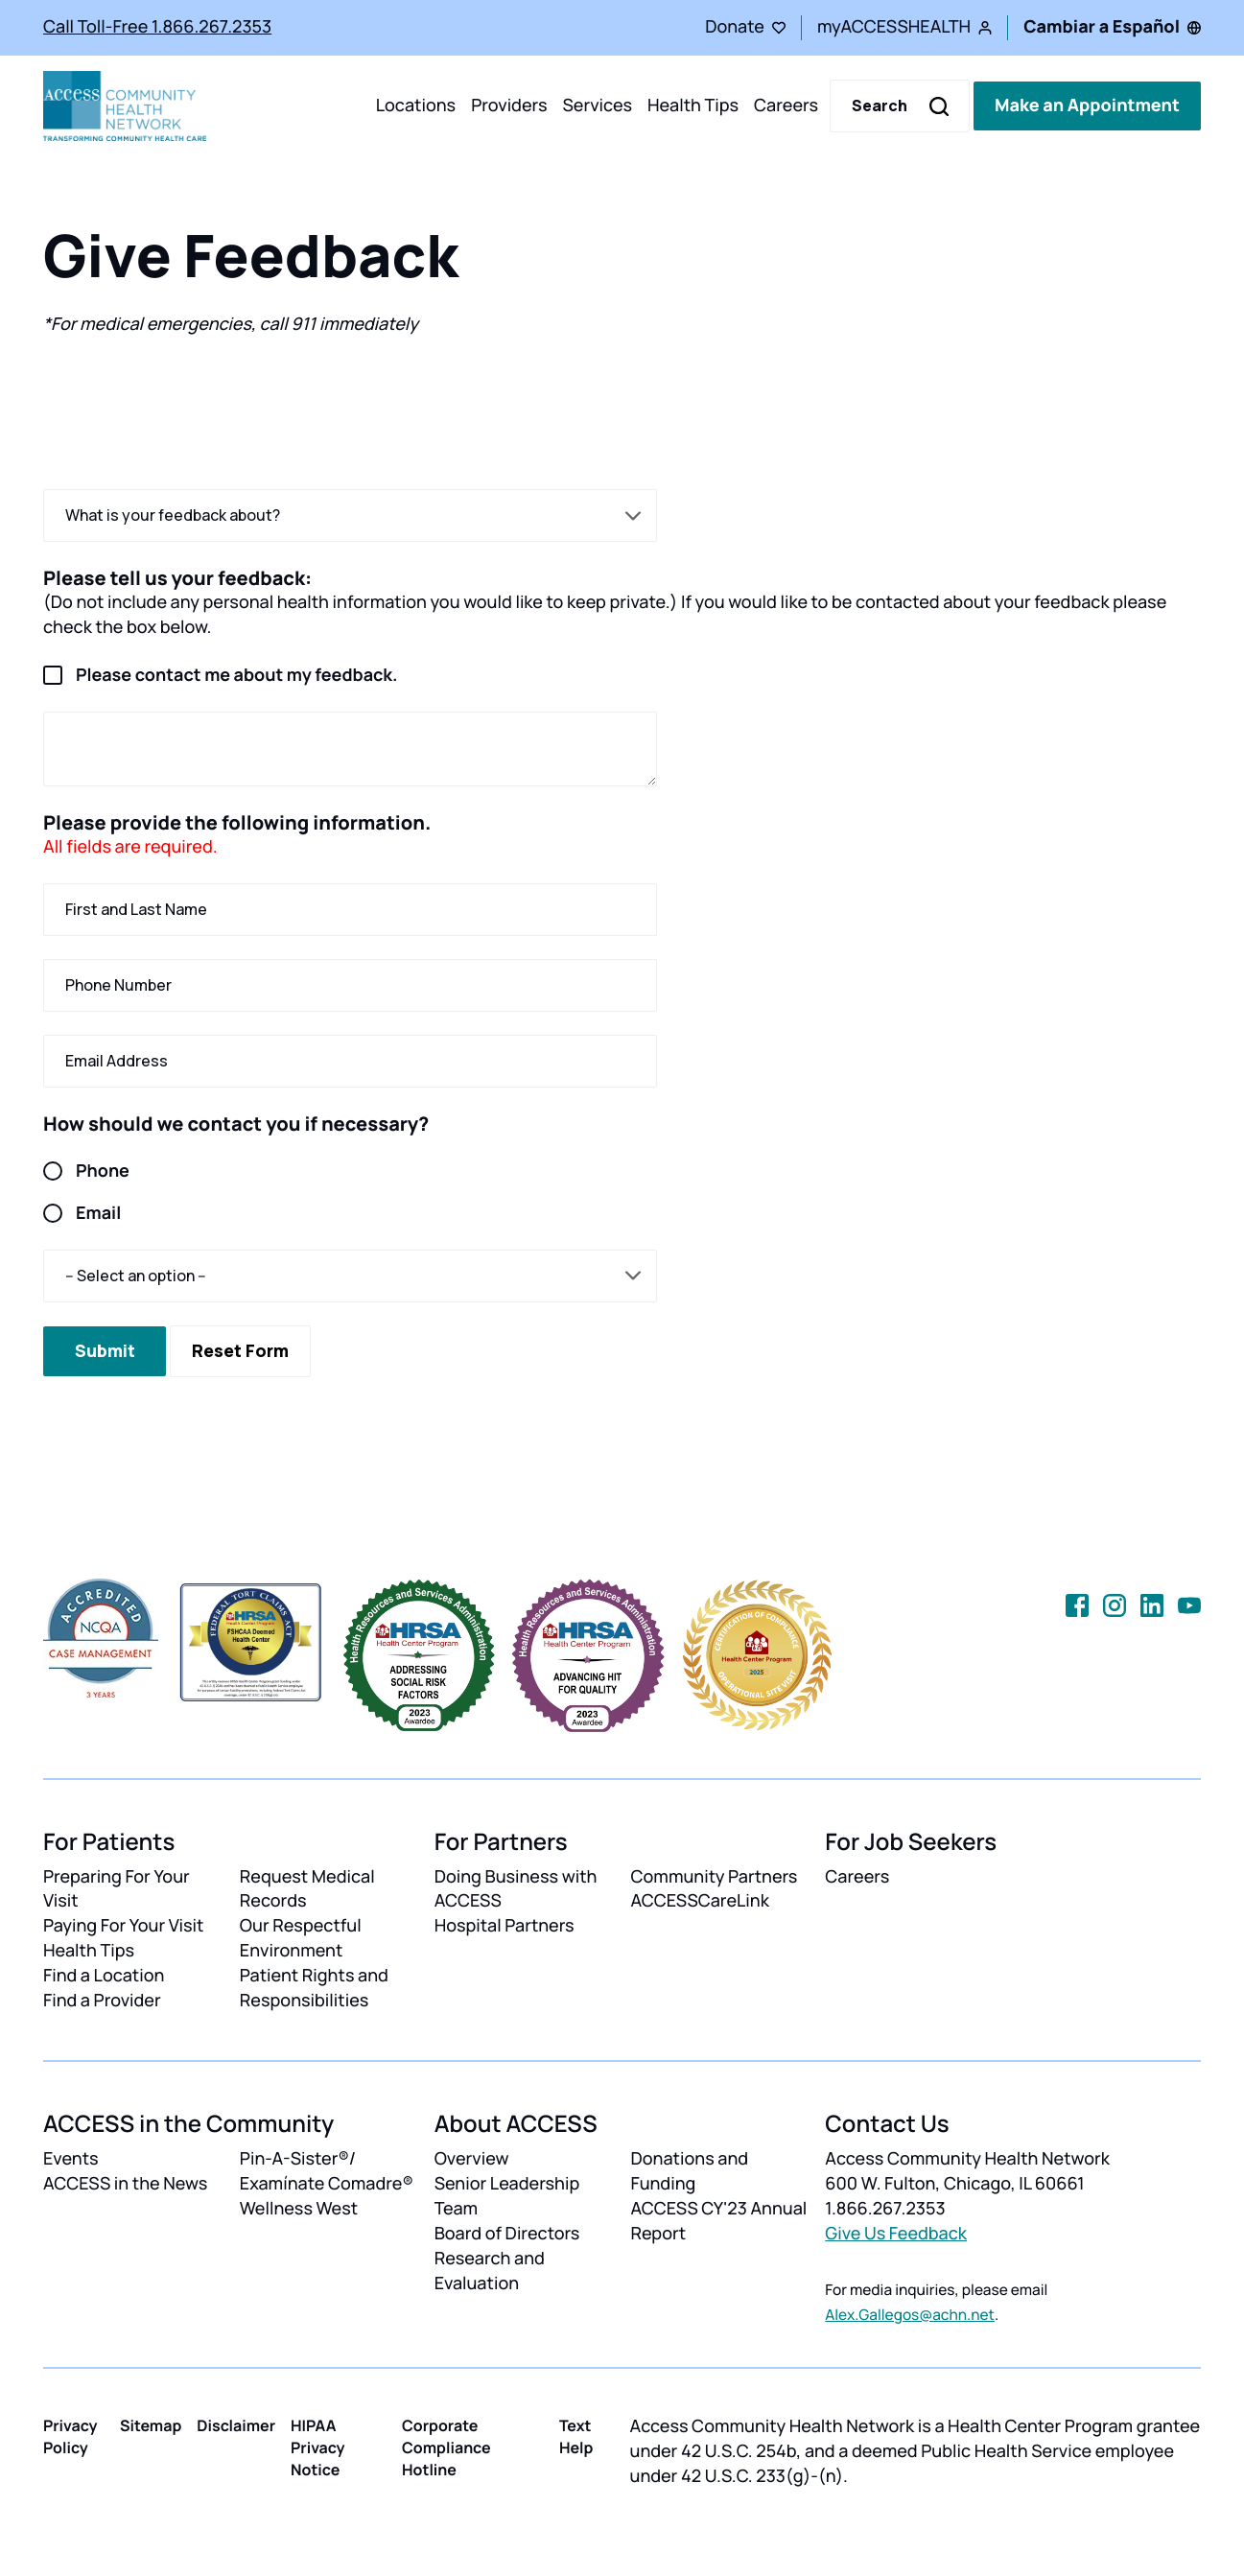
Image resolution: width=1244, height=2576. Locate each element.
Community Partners (713, 1876)
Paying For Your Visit (123, 1925)
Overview (471, 2158)
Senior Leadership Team (507, 2196)
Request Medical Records (307, 1889)
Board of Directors (507, 2233)
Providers (509, 105)
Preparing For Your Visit (116, 1889)
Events (71, 2158)
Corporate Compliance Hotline (446, 2447)
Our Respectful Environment (301, 1938)
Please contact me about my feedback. (220, 676)
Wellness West (299, 2208)
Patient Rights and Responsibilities (314, 1988)
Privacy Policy (70, 2436)
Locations (416, 105)
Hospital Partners (504, 1925)
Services (597, 105)
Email (82, 1214)
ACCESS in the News (125, 2183)
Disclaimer (236, 2425)
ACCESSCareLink (699, 1900)
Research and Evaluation (489, 2271)
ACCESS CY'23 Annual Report (718, 2221)
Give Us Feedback (896, 2233)
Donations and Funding (689, 2171)
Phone (86, 1171)
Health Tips (693, 105)
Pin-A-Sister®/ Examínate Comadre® (326, 2171)
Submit (105, 1350)
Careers (786, 105)
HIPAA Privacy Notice (318, 2447)
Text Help (576, 2436)
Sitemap (150, 2425)
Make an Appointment (1087, 105)
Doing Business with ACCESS (516, 1889)
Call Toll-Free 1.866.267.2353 (157, 26)
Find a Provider (102, 2000)
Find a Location (103, 1975)
